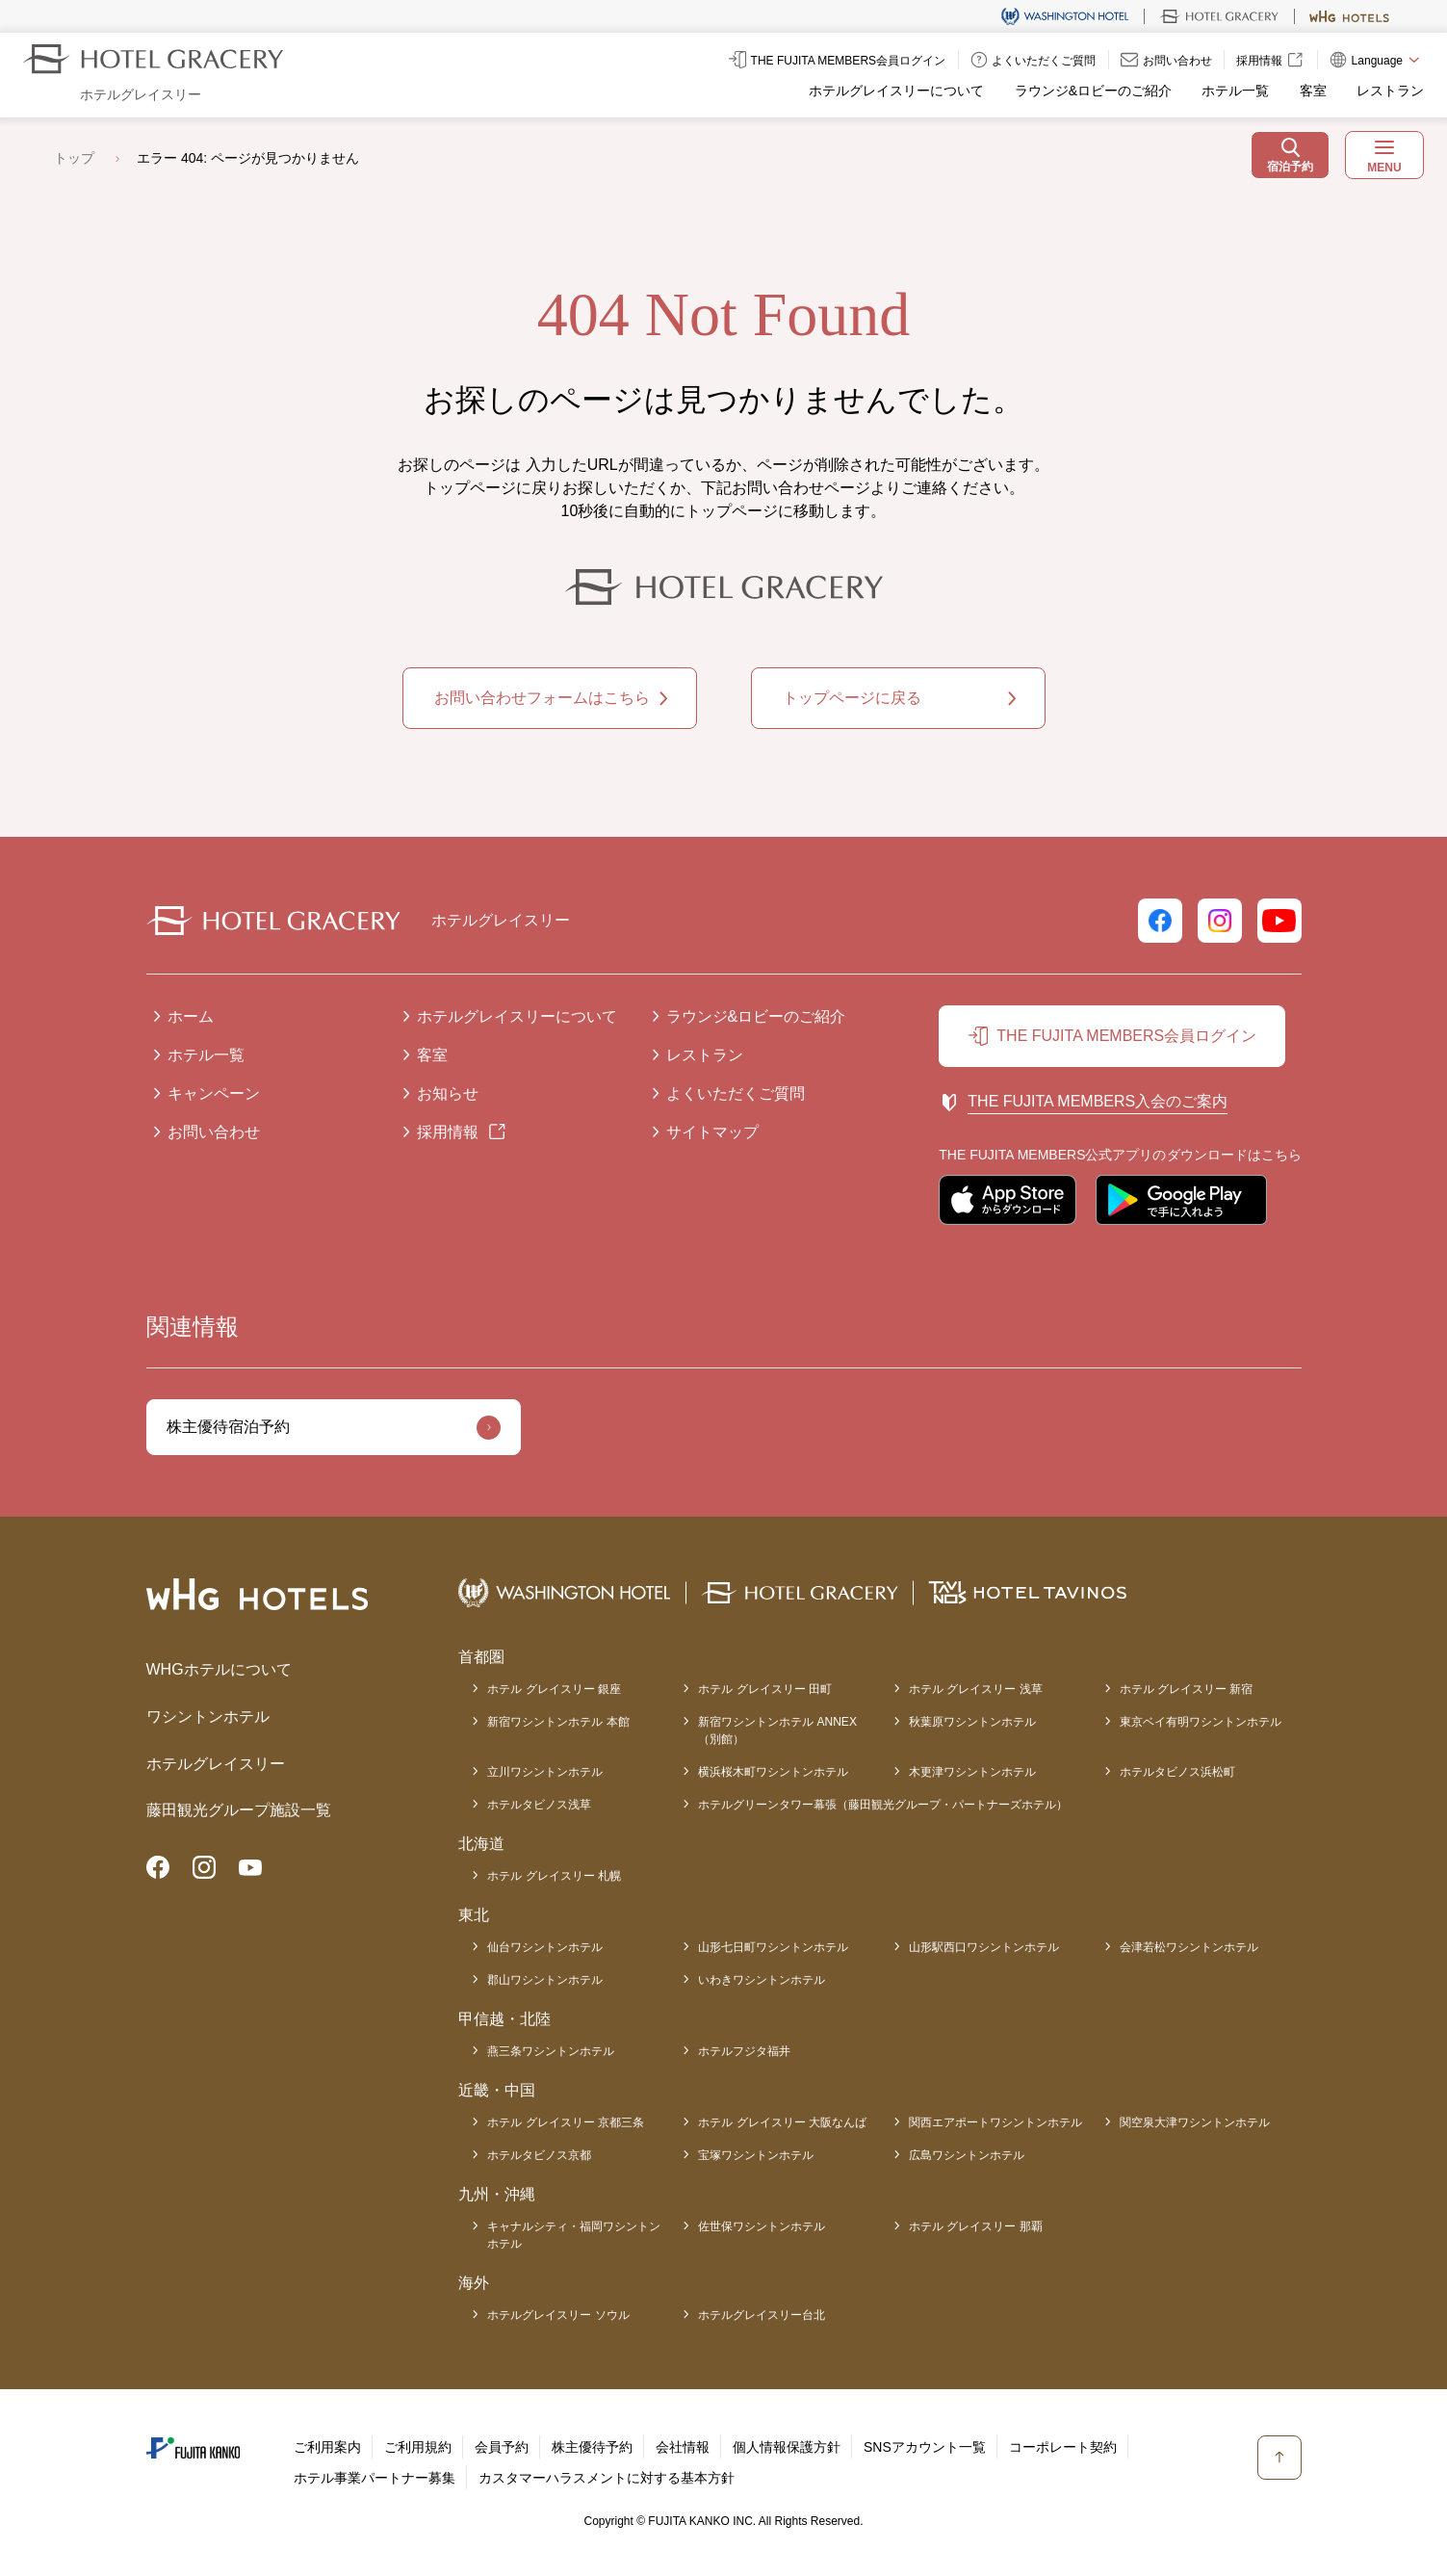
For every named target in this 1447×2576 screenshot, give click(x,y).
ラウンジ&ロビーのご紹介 (1093, 90)
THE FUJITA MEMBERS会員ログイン (1126, 1036)
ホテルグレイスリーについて (896, 90)
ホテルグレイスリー (215, 1764)
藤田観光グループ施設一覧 (238, 1810)
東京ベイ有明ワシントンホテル (1200, 1722)
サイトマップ (712, 1132)
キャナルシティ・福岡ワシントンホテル (573, 2235)
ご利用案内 (327, 2447)
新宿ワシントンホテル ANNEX (777, 1731)
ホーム (191, 1016)
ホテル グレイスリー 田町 (765, 1689)
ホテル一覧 (1235, 90)
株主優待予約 (592, 2447)
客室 (1313, 90)
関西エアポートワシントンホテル (995, 2122)
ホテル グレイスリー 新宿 (1186, 1689)
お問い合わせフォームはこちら (542, 698)
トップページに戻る (852, 698)
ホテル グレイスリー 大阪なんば (782, 2122)
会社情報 (683, 2447)
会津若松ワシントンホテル (1189, 1947)
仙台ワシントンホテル (545, 1947)
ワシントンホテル (208, 1716)
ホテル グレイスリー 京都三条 (565, 2122)
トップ (74, 158)
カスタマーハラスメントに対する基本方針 (606, 2477)
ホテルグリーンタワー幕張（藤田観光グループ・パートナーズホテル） (883, 1804)
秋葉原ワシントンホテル (972, 1722)
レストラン (1390, 90)
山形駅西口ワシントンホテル (984, 1947)
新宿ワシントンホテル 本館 (558, 1722)
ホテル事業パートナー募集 (374, 2477)
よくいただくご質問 (735, 1093)
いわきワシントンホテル (761, 1980)
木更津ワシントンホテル (972, 1772)
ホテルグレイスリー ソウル (558, 2315)
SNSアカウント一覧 (925, 2447)
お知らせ (447, 1093)
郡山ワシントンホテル (545, 1980)
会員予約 (502, 2447)
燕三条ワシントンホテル (550, 2051)
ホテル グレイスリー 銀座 (554, 1689)
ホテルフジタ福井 (744, 2051)
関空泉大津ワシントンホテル (1195, 2122)
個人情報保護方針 (786, 2447)
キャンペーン (214, 1093)
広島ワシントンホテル (966, 2155)
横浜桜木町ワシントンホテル (773, 1772)
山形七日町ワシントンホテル (773, 1947)
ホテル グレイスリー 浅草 (976, 1689)
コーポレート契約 (1063, 2447)
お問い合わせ (214, 1132)
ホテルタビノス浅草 (539, 1804)
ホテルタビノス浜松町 (1177, 1772)
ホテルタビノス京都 (539, 2155)
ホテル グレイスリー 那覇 (976, 2226)
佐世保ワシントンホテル (761, 2226)
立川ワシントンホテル (545, 1772)
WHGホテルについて (219, 1669)
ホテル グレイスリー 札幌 (554, 1876)
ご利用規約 (418, 2447)
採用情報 (447, 1132)
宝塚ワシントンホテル (756, 2155)
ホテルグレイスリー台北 (761, 2315)
